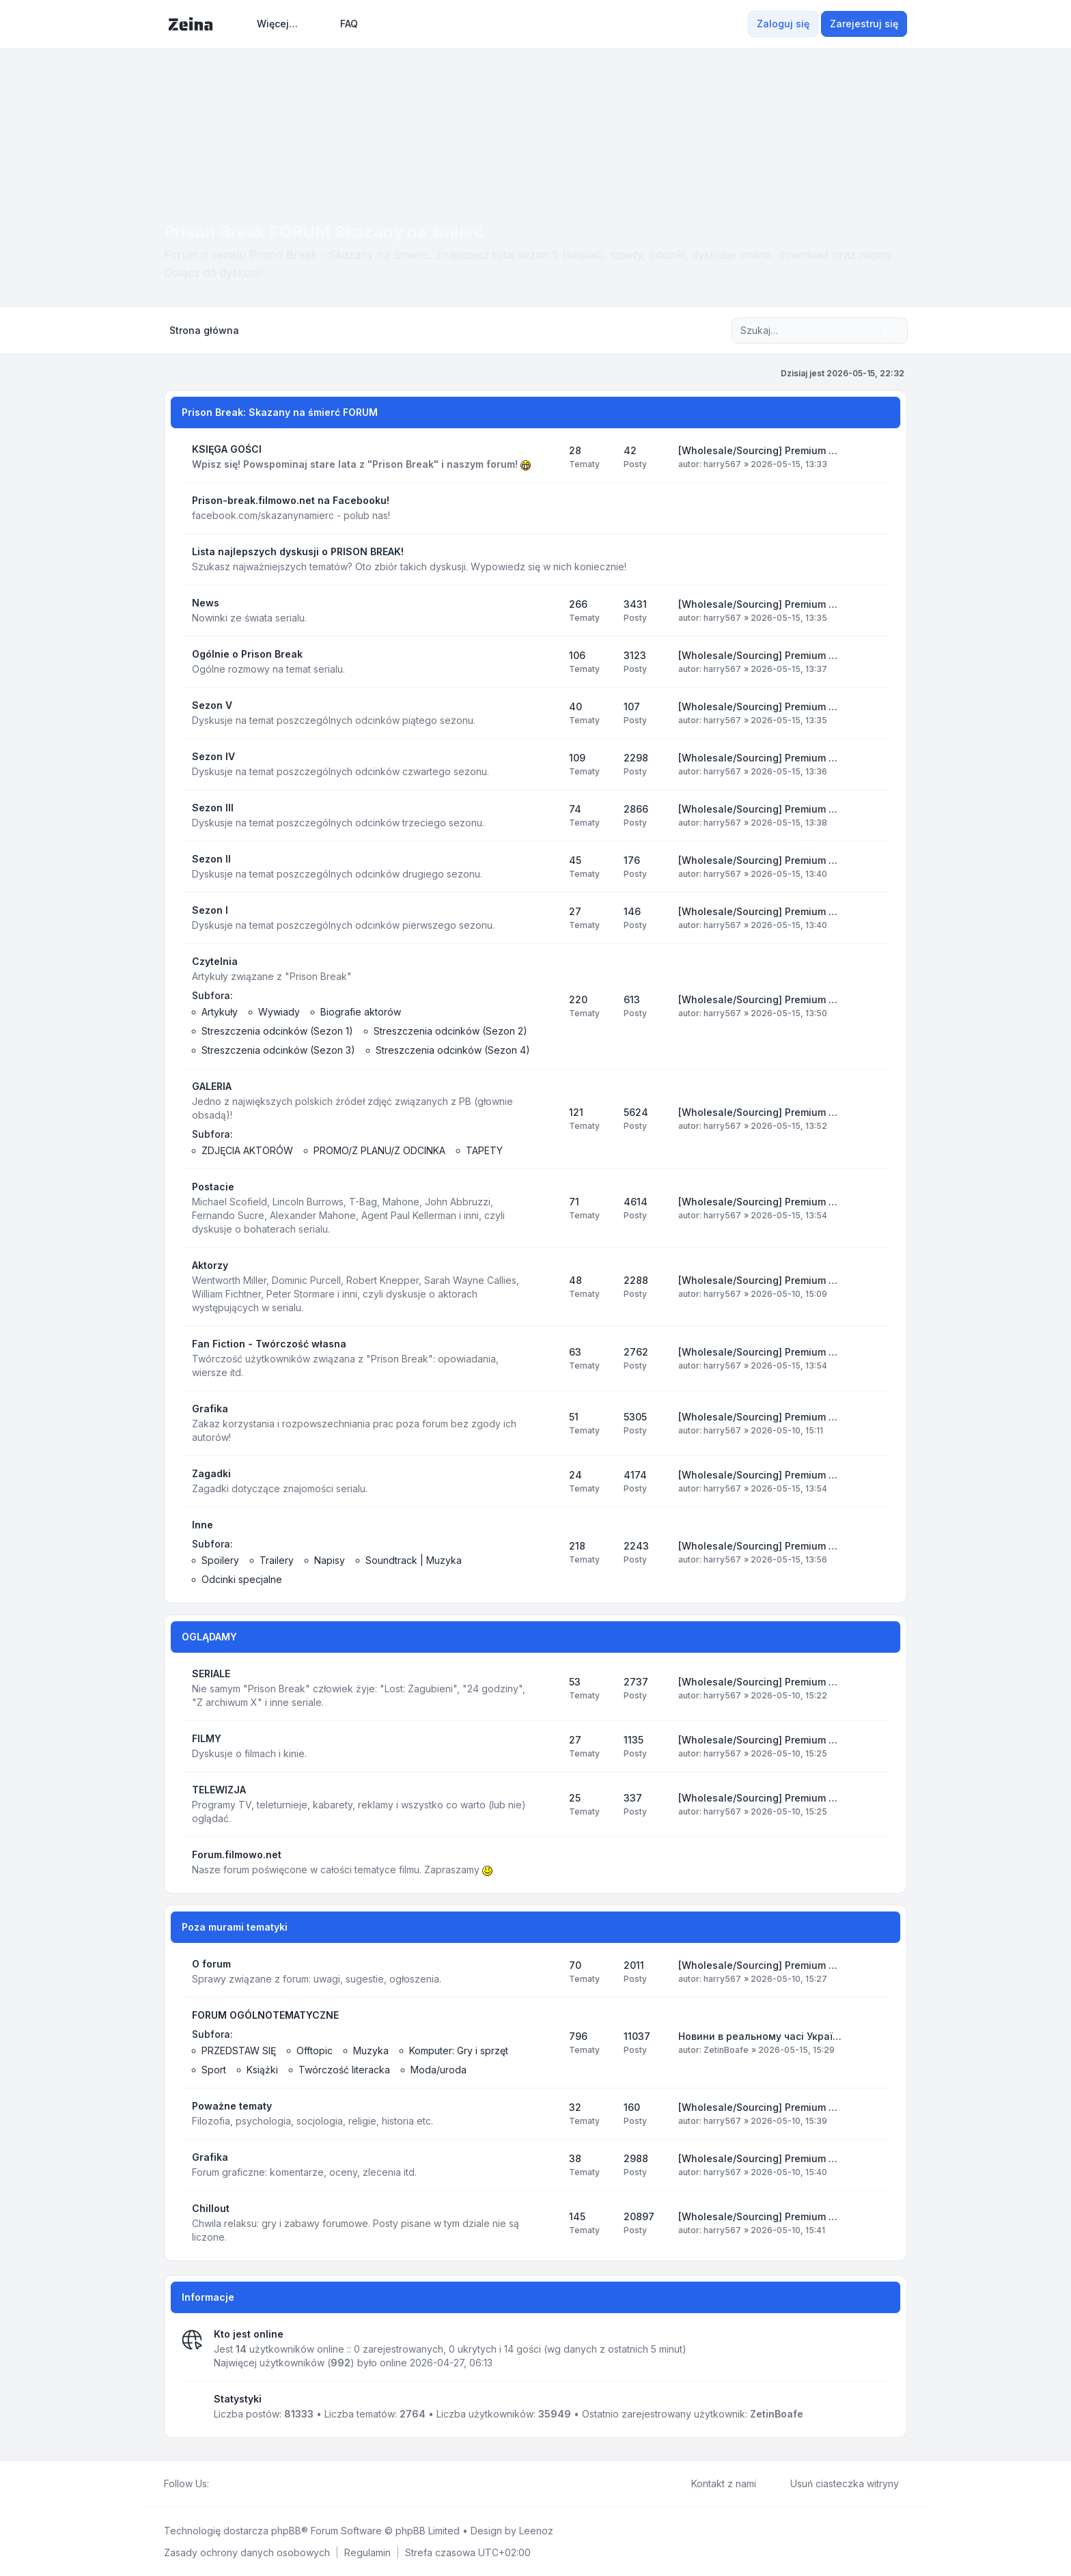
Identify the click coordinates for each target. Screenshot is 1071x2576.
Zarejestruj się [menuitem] (864, 23)
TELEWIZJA (219, 1789)
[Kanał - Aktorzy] (546, 1286)
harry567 (722, 464)
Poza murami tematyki (235, 1927)
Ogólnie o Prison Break (247, 654)
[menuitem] (271, 24)
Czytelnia (215, 961)
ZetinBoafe (726, 2050)
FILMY (206, 1738)
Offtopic (314, 2050)
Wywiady (279, 1012)
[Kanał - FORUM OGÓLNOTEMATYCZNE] (546, 2042)
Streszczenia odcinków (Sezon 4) (453, 1050)
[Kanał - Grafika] (546, 1423)
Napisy (329, 1560)
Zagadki (211, 1473)
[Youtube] (239, 2484)
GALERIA (212, 1086)
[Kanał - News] (546, 610)
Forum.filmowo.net (236, 1854)
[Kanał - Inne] (546, 1552)
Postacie (213, 1186)
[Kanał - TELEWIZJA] (546, 1804)
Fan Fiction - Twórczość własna (269, 1343)
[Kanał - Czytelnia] (546, 1006)
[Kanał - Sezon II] (546, 866)
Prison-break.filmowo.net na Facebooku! (290, 500)
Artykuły (219, 1012)
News (205, 602)
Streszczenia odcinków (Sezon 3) (278, 1050)
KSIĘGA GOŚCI (227, 449)
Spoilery (220, 1560)
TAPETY (484, 1150)
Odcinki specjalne (241, 1579)
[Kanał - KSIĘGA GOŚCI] (546, 456)
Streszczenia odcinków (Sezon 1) (277, 1031)
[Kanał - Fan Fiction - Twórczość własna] (546, 1358)
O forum (211, 1964)
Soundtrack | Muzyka (413, 1560)
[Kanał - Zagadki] (546, 1481)
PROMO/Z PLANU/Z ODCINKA (379, 1150)
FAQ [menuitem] (340, 24)
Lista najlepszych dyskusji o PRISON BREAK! (298, 551)
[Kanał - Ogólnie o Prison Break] (546, 661)
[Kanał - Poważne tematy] (546, 2113)
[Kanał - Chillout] (546, 2223)
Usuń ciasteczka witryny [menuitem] (836, 2484)
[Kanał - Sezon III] (546, 815)
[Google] (250, 2484)
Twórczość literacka (344, 2069)
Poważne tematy (232, 2106)
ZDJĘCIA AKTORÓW (247, 1150)
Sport (213, 2069)
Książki (262, 2069)
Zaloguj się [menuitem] (783, 23)
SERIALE (211, 1673)
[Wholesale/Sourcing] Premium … (757, 450)
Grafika (210, 1408)
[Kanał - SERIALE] (546, 1688)
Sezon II (211, 859)
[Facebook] (217, 2484)
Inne (202, 1524)
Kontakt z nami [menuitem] (714, 2484)
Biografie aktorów (360, 1012)
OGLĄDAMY (209, 1636)
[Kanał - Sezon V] (546, 713)
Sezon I (210, 910)
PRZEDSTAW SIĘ (238, 2050)
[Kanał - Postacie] (546, 1208)
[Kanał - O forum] (546, 1971)
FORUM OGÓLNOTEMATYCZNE (265, 2015)
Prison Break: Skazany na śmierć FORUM (280, 412)
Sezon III (213, 807)
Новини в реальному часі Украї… (760, 2036)
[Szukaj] (868, 330)
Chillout (211, 2208)
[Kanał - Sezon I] (546, 917)
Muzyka (371, 2050)
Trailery (277, 1560)
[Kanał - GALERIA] (546, 1118)
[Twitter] (228, 2484)
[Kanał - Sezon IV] (546, 764)
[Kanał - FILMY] (546, 1746)
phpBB (286, 2530)
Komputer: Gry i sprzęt (458, 2050)
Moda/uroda (439, 2069)
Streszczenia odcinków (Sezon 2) (450, 1031)
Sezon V (212, 705)
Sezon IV (213, 756)
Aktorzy (210, 1265)
